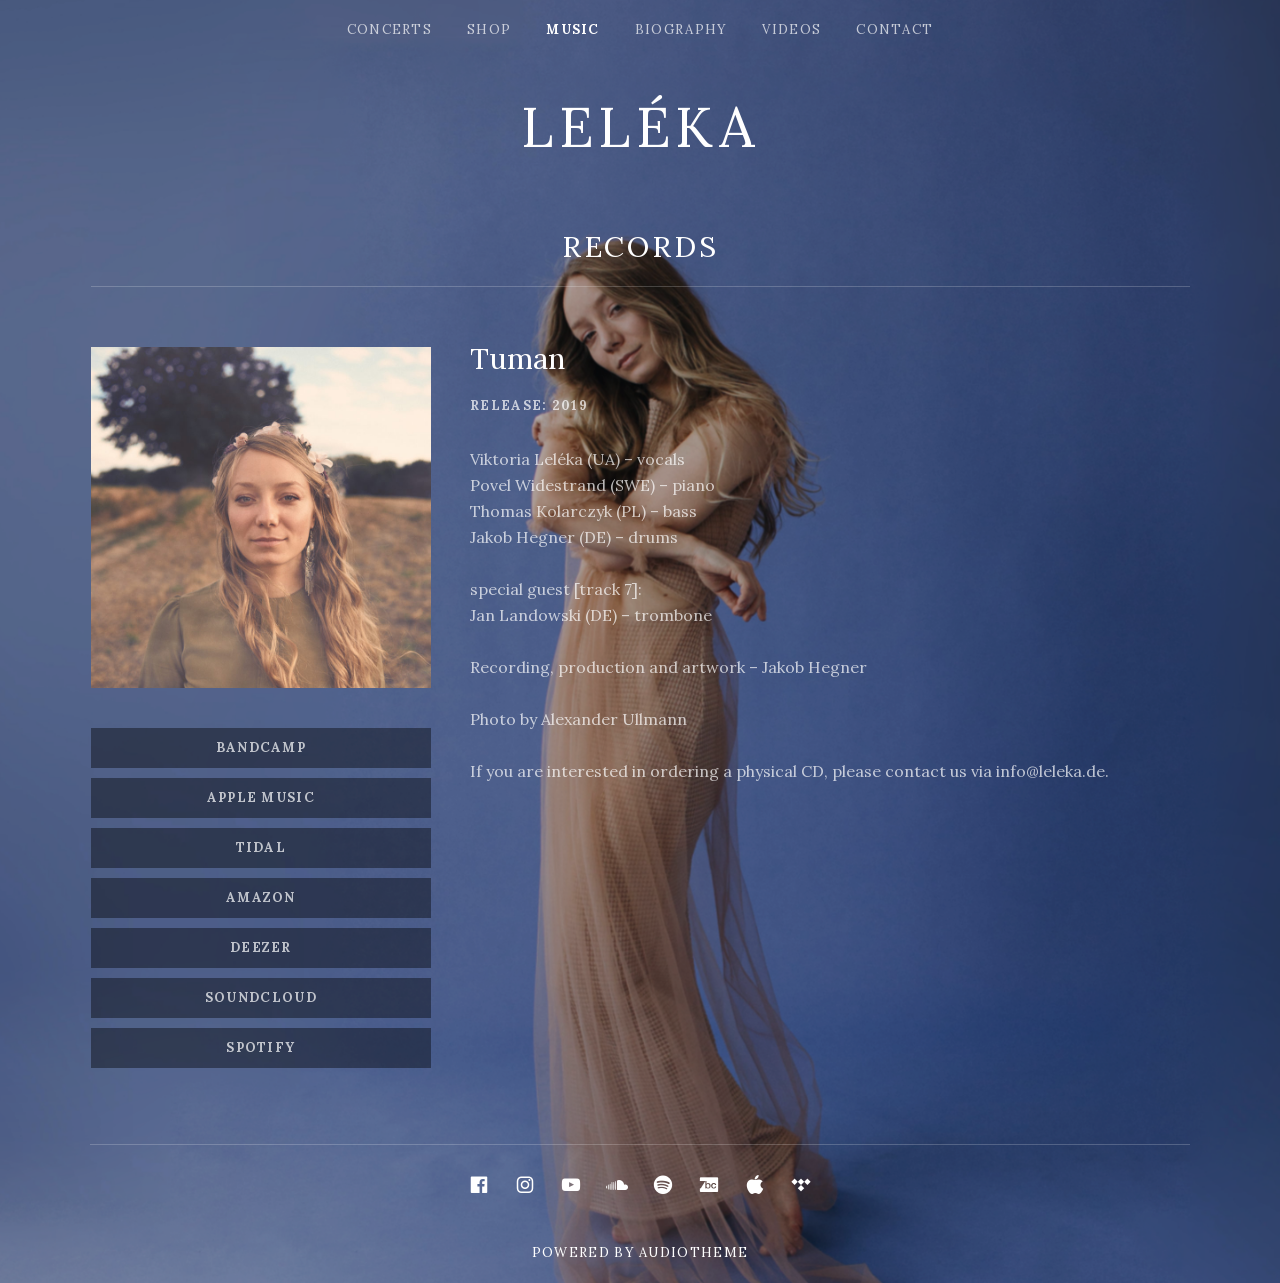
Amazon (261, 897)
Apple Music (261, 797)
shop (489, 29)
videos (791, 29)
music (573, 29)
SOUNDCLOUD (261, 997)
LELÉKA (640, 127)
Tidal (261, 847)
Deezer (261, 947)
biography (681, 29)
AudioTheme (693, 1252)
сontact (894, 29)
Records (640, 246)
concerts (389, 29)
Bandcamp (261, 747)
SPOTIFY (260, 1047)
